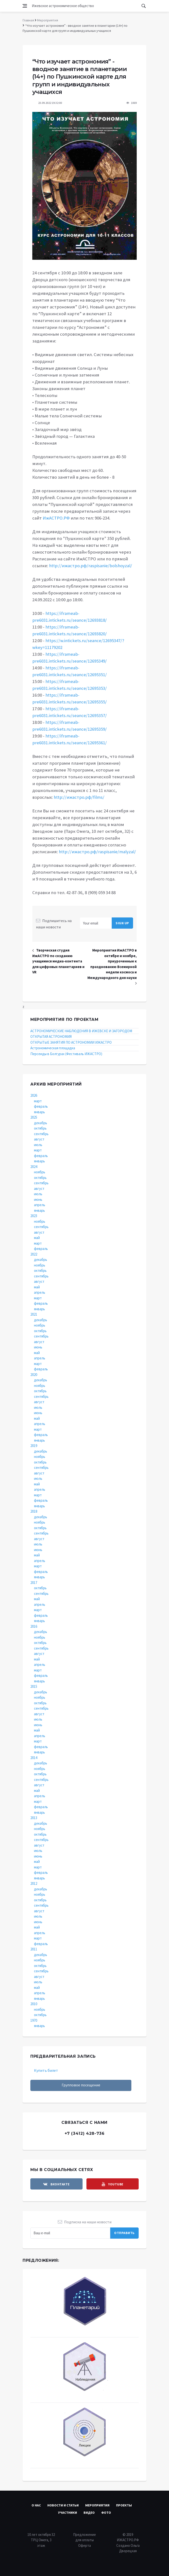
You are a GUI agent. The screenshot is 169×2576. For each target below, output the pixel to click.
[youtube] (112, 2184)
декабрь (40, 1123)
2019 (33, 1445)
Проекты (124, 2505)
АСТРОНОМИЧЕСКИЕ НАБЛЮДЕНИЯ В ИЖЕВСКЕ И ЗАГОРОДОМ (81, 1031)
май (37, 1237)
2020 (33, 1374)
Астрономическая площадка (52, 1048)
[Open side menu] (25, 5)
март (38, 1101)
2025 (33, 1117)
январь (39, 1112)
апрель (39, 1205)
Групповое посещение (81, 2084)
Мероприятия (97, 2505)
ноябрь (39, 1172)
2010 (33, 2004)
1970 (33, 2020)
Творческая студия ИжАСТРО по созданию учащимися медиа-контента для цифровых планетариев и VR (58, 961)
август (39, 1139)
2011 (33, 1949)
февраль (41, 1106)
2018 (33, 1511)
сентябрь (41, 1133)
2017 (33, 1582)
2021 (33, 1314)
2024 (33, 1166)
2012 (33, 1883)
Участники (67, 2512)
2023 (33, 1215)
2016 (33, 1626)
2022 (33, 1254)
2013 (33, 1817)
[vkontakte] (56, 2184)
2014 (33, 1757)
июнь (38, 1199)
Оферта (84, 2545)
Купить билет (46, 2070)
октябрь (40, 1128)
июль (38, 1144)
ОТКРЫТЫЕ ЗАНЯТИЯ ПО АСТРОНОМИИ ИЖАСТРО (71, 1042)
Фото (106, 2512)
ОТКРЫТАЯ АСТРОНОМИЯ (51, 1036)
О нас (36, 2505)
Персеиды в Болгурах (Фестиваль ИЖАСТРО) (66, 1053)
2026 (33, 1095)
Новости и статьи (63, 2505)
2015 (33, 1686)
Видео (89, 2512)
